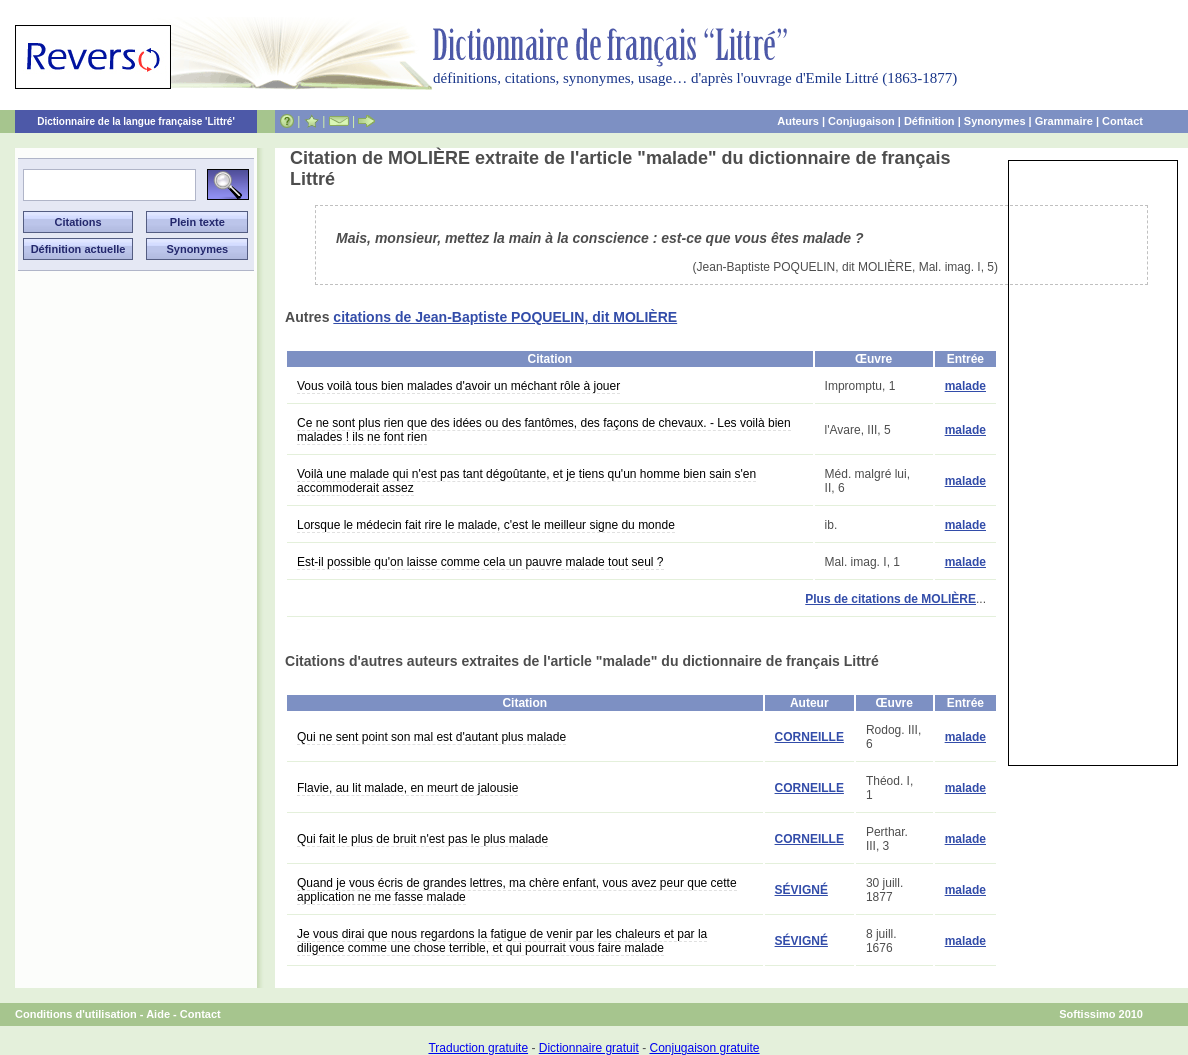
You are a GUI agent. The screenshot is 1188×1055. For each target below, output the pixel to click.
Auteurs (798, 121)
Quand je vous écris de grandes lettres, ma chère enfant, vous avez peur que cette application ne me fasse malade (517, 890)
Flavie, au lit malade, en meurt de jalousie (407, 788)
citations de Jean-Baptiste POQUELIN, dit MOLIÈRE (505, 317)
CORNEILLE (809, 737)
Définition (929, 121)
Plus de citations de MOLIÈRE (890, 599)
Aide (158, 1014)
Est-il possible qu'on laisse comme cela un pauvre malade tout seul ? (480, 562)
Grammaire (1064, 121)
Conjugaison (861, 121)
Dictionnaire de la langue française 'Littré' (136, 121)
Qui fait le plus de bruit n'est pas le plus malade (422, 839)
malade (965, 386)
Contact (1122, 121)
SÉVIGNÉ (801, 890)
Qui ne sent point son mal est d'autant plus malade (431, 737)
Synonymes (995, 121)
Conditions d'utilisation (76, 1014)
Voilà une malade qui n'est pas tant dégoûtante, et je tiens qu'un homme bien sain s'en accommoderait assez (526, 481)
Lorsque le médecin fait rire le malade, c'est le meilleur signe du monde (486, 525)
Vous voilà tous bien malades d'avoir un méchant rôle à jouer (458, 386)
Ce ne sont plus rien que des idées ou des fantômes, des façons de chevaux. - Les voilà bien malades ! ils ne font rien (544, 430)
